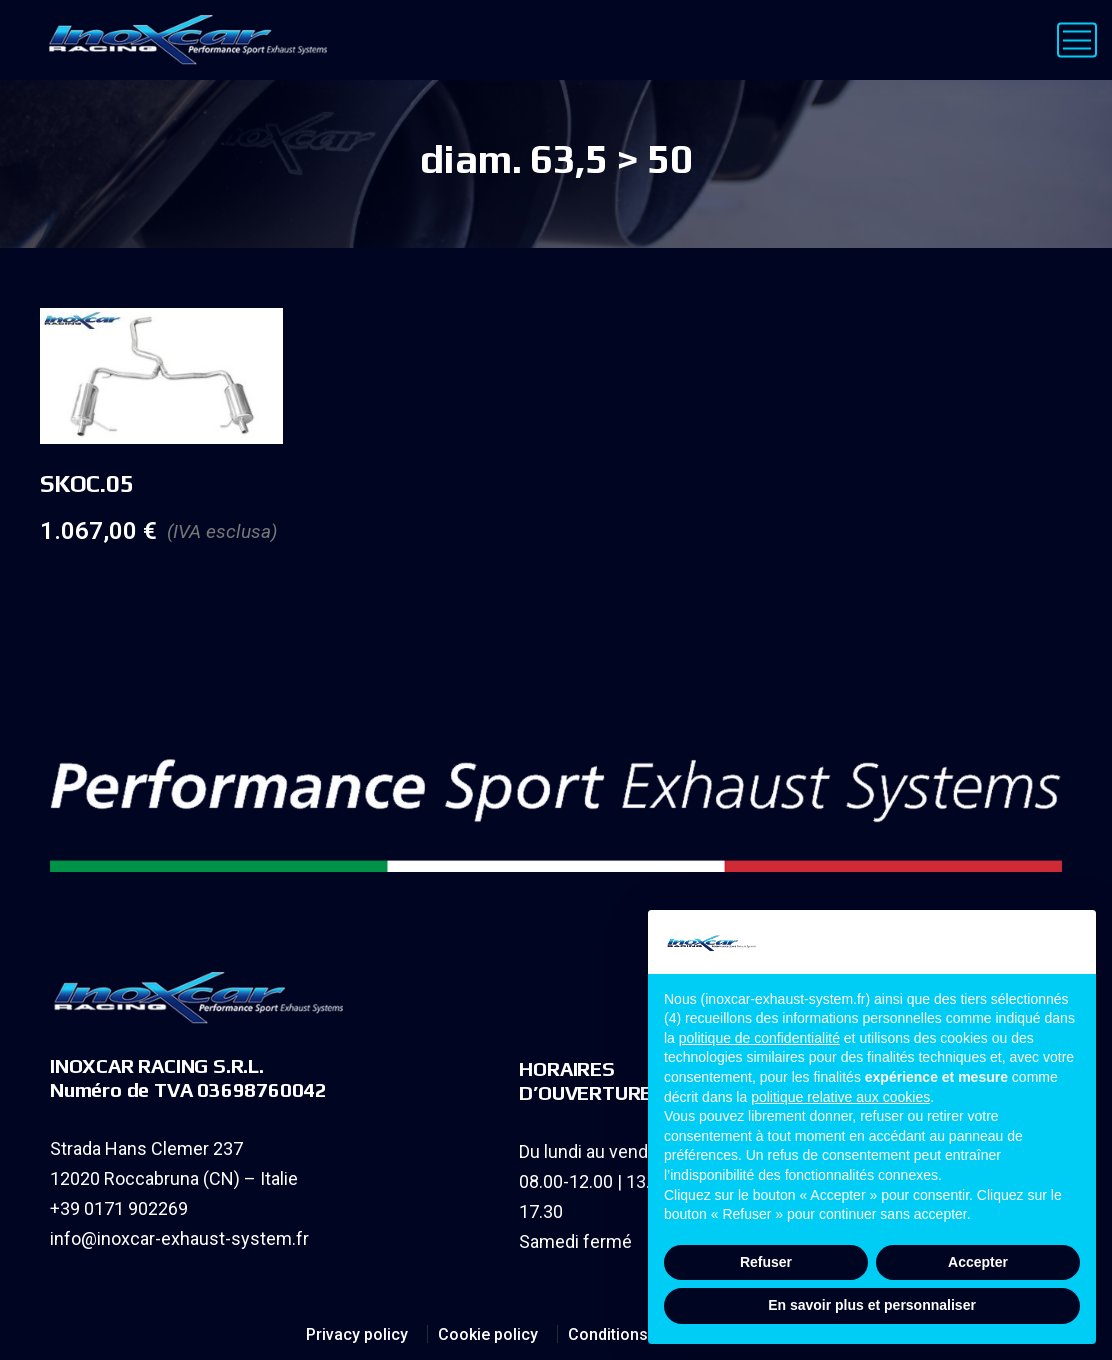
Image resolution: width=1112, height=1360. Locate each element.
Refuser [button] (766, 1262)
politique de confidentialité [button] (759, 1038)
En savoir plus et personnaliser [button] (872, 1305)
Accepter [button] (978, 1262)
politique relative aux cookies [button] (840, 1097)
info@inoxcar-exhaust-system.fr (179, 1238)
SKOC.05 (86, 483)
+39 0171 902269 (119, 1208)
